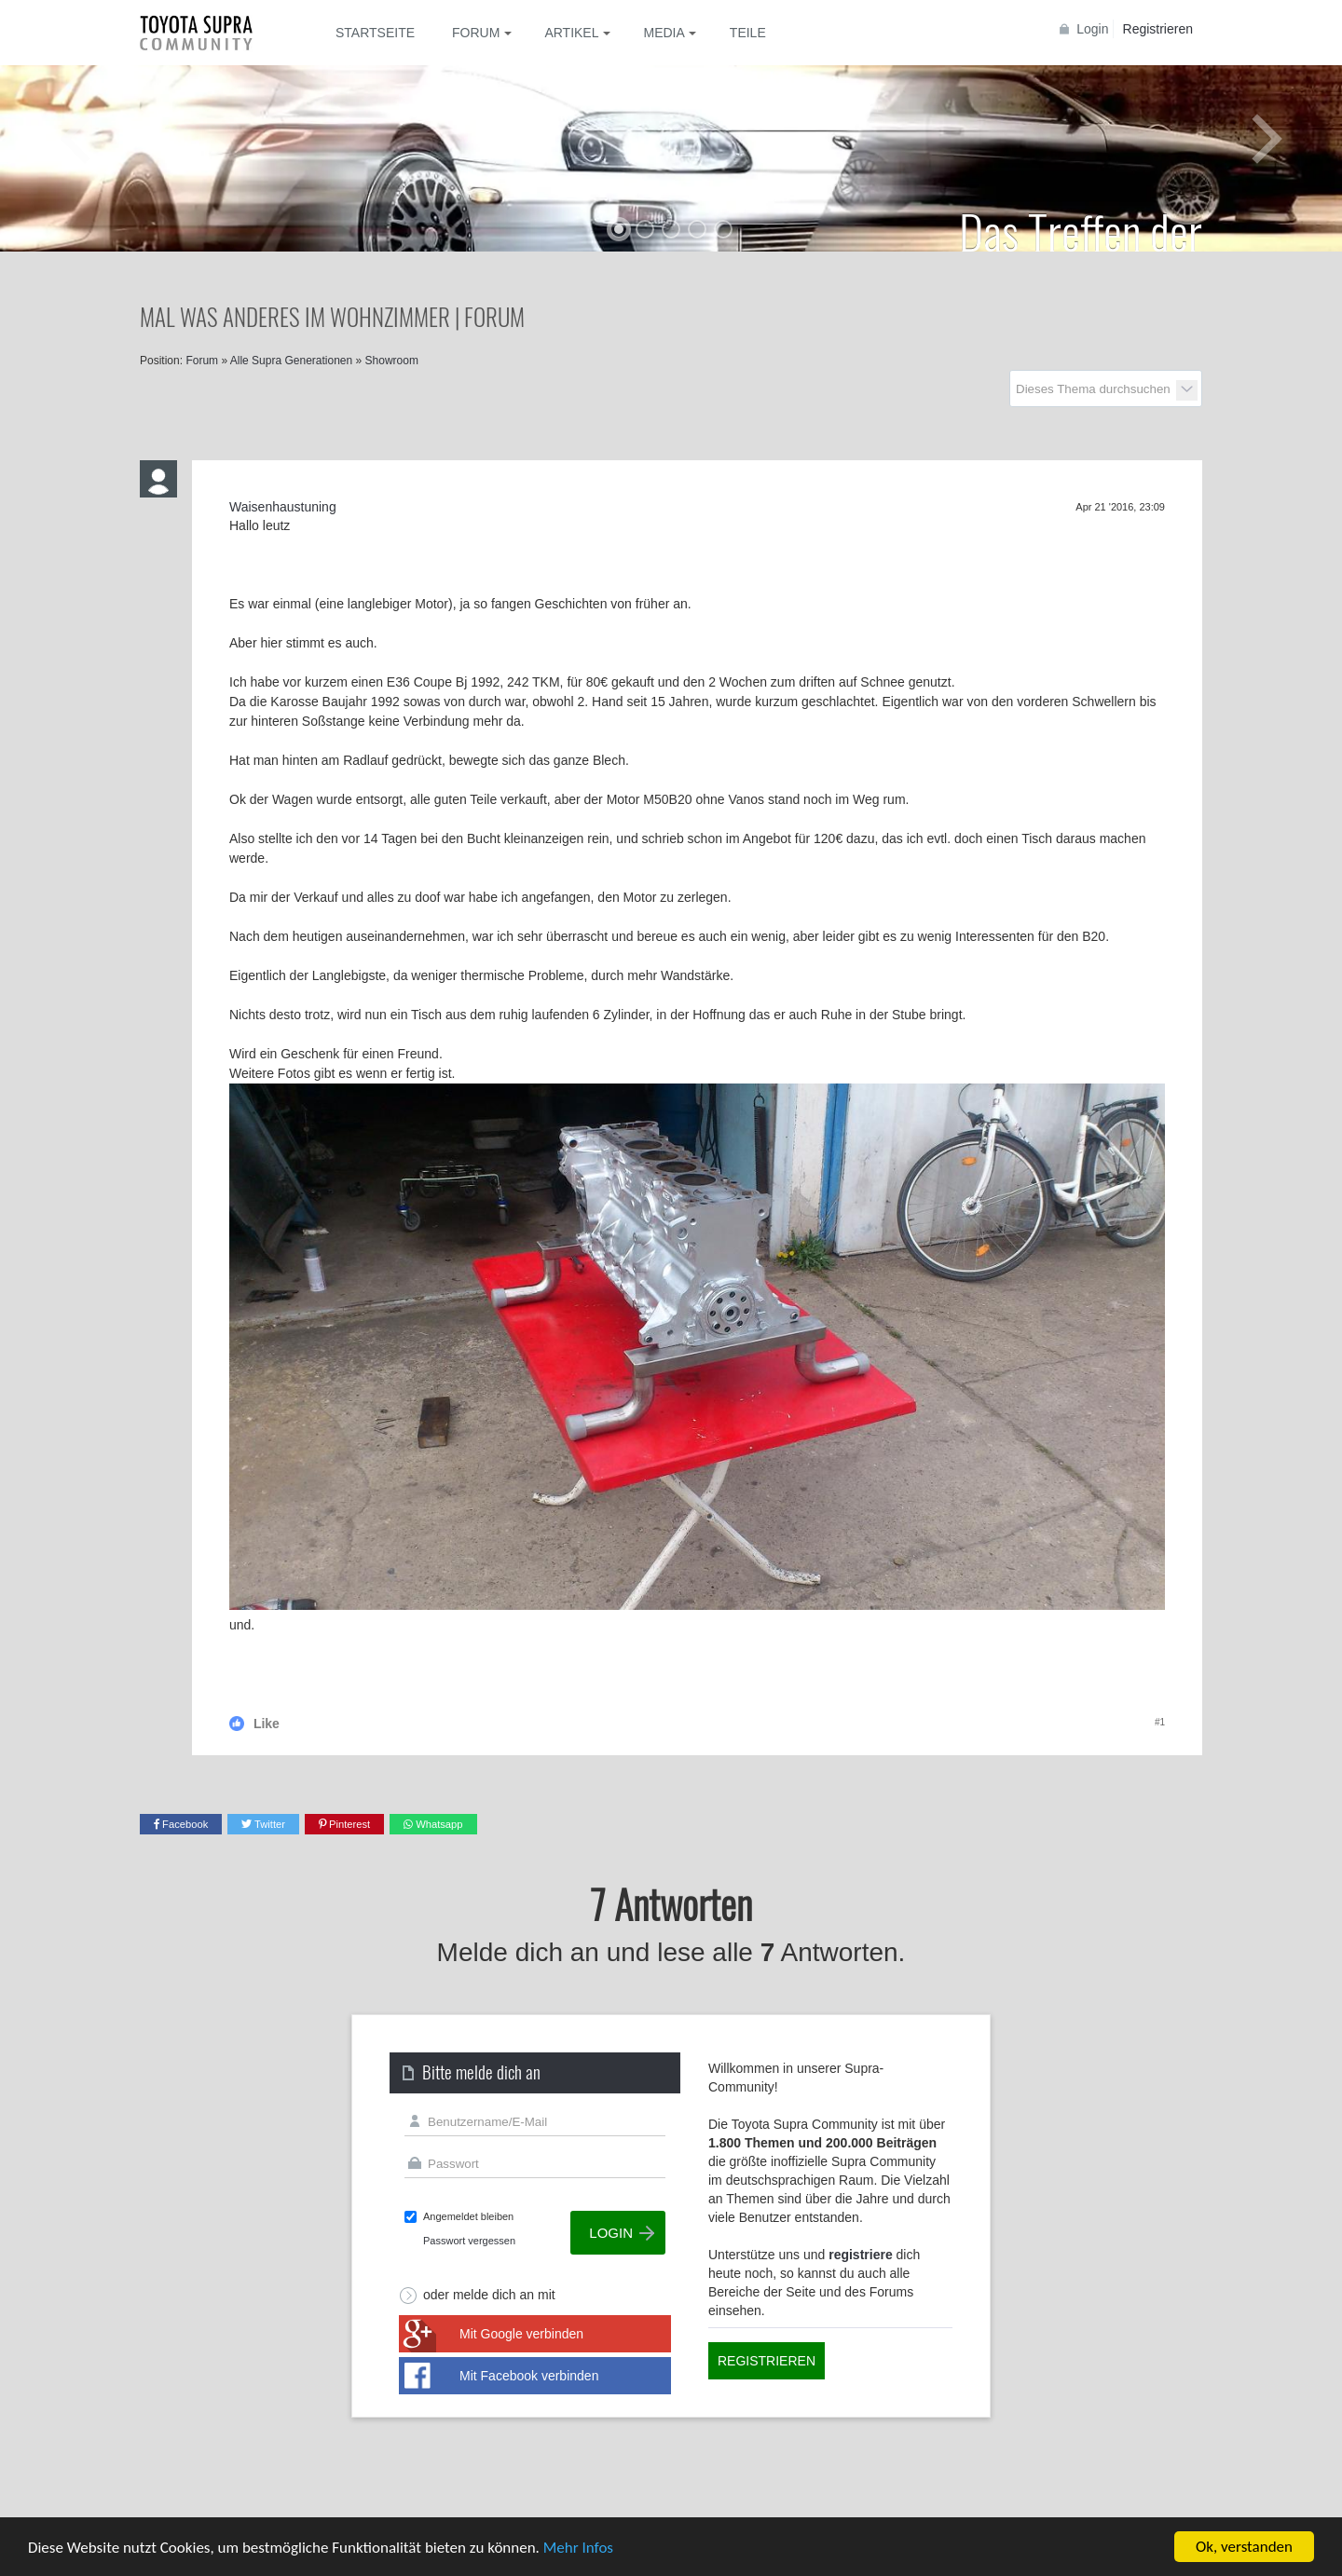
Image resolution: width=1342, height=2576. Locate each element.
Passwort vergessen (469, 2240)
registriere (860, 2254)
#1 (1160, 1722)
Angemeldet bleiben (468, 2216)
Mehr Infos (578, 2547)
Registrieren (1158, 28)
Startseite (375, 32)
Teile (748, 32)
